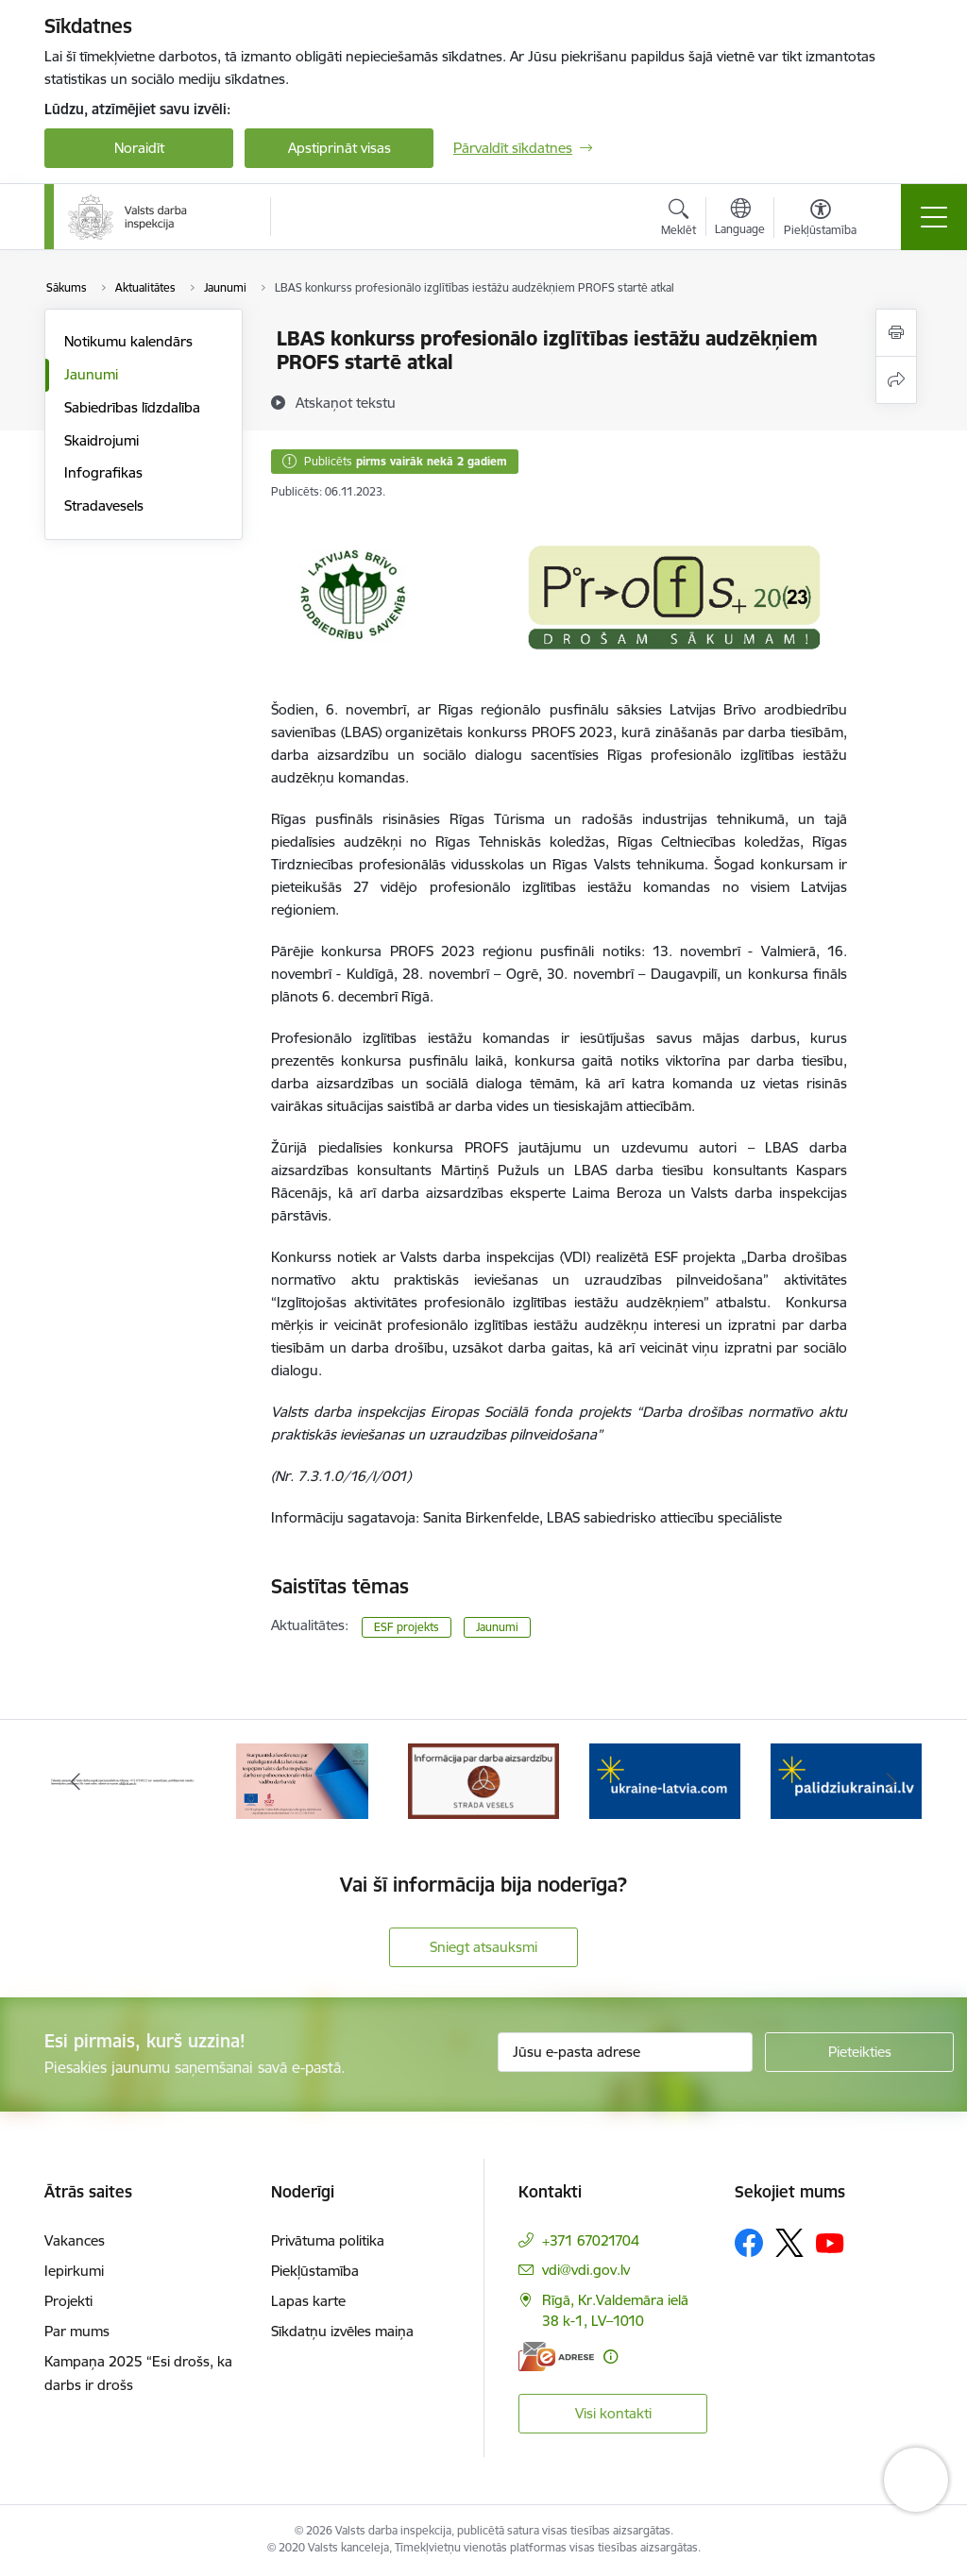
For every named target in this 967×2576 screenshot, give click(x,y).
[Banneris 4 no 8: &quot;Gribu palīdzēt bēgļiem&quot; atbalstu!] (664, 1780)
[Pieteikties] (859, 2052)
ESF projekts (406, 1627)
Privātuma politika (327, 2240)
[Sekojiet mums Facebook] (749, 2243)
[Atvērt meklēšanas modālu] (678, 220)
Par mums (77, 2331)
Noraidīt (139, 148)
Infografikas (103, 472)
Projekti (68, 2301)
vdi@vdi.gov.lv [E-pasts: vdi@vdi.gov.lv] (586, 2270)
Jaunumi (91, 374)
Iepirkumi (74, 2271)
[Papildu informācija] (610, 2356)
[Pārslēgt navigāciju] (934, 217)
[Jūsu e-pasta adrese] (625, 2052)
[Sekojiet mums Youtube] (830, 2242)
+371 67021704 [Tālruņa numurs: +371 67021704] (590, 2240)
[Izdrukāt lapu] (896, 333)
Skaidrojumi (101, 440)
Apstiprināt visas (339, 148)
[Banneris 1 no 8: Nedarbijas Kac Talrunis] (120, 1780)
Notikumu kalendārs (128, 341)
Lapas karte (308, 2301)
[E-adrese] (556, 2356)
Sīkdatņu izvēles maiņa (342, 2331)
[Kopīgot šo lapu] (896, 380)
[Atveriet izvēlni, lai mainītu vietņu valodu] (739, 219)
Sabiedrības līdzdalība (132, 407)
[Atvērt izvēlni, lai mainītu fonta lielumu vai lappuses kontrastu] (820, 220)
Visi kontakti (613, 2413)
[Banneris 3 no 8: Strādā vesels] (483, 1780)
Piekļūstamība (315, 2271)
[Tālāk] (891, 1781)
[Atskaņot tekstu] (346, 402)
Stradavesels (104, 505)
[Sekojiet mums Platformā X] (789, 2243)
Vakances (74, 2240)
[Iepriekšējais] (75, 1781)
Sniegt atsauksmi (483, 1947)
